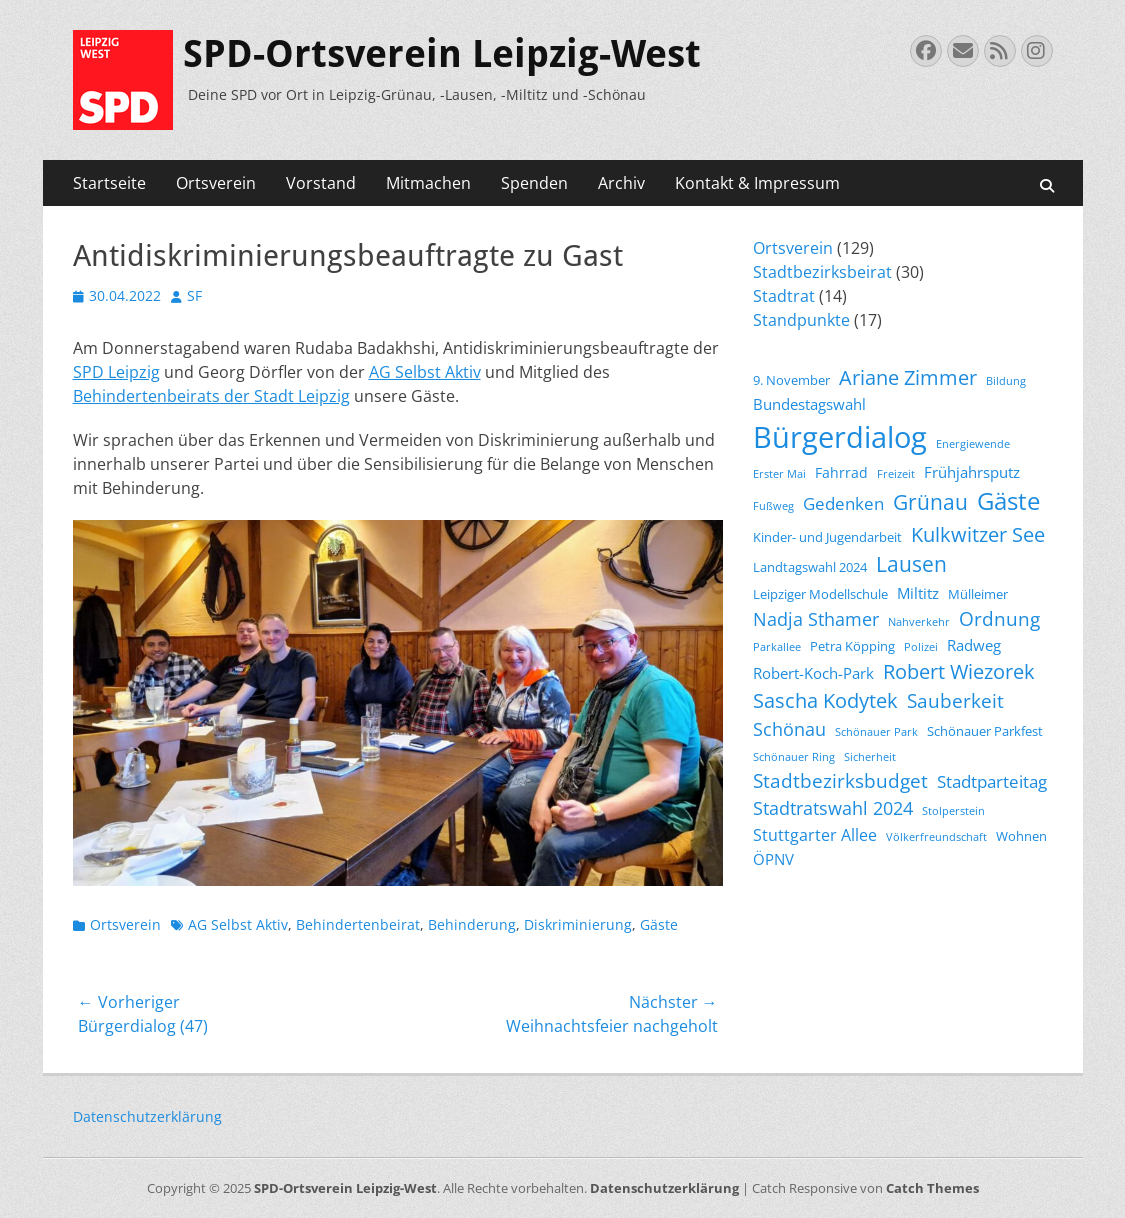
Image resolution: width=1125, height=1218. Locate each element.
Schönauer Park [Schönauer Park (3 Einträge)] (876, 732)
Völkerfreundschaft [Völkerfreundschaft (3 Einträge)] (936, 837)
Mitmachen (428, 183)
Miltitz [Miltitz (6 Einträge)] (918, 593)
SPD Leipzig (116, 372)
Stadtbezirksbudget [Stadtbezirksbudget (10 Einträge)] (840, 781)
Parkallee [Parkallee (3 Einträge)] (777, 647)
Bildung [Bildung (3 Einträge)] (1006, 381)
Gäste (659, 924)
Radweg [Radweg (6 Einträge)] (974, 645)
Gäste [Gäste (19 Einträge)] (1008, 501)
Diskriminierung (578, 924)
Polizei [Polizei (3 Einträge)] (921, 647)
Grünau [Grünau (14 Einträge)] (930, 501)
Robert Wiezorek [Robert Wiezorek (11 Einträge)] (959, 671)
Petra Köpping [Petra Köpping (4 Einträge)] (852, 646)
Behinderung (472, 924)
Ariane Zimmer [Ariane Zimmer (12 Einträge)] (908, 377)
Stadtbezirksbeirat (822, 272)
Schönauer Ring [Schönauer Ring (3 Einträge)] (794, 757)
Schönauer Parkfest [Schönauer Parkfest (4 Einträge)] (985, 731)
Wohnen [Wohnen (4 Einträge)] (1021, 836)
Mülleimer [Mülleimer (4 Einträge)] (978, 594)
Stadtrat (784, 296)
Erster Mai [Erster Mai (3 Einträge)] (779, 474)
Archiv (621, 183)
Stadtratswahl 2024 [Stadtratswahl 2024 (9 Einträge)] (833, 808)
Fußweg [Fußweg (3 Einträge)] (773, 506)
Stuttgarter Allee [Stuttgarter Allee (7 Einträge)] (815, 835)
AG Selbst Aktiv (425, 372)
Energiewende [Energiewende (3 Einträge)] (973, 444)
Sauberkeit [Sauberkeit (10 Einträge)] (955, 701)
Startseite (109, 183)
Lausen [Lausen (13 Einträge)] (911, 564)
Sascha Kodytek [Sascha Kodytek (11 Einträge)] (825, 700)
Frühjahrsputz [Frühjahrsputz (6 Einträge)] (972, 472)
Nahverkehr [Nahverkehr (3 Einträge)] (919, 622)
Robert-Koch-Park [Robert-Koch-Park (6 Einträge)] (813, 673)
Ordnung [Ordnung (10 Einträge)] (999, 619)
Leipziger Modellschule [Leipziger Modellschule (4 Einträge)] (820, 594)
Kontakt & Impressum (757, 183)
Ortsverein (216, 183)
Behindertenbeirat (358, 924)
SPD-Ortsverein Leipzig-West (442, 54)
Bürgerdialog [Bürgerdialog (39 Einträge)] (840, 437)
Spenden (534, 183)
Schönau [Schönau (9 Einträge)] (789, 729)
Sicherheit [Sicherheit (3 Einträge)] (870, 757)
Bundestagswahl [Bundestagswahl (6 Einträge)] (809, 404)
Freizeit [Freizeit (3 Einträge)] (896, 474)
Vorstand (321, 183)
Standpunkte (801, 320)
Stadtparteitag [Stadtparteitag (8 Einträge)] (992, 781)
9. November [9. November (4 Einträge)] (791, 380)
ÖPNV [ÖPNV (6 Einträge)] (773, 859)
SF (194, 295)
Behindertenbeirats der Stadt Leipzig (211, 396)
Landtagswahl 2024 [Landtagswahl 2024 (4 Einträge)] (810, 567)
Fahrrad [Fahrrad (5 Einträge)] (841, 472)
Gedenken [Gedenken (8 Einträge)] (843, 503)
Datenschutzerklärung (147, 1116)
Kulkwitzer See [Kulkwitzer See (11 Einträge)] (978, 534)
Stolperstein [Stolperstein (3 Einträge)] (953, 811)
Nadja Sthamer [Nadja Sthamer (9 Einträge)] (816, 619)
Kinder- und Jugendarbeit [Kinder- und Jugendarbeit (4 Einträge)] (827, 537)
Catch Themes (932, 1188)
